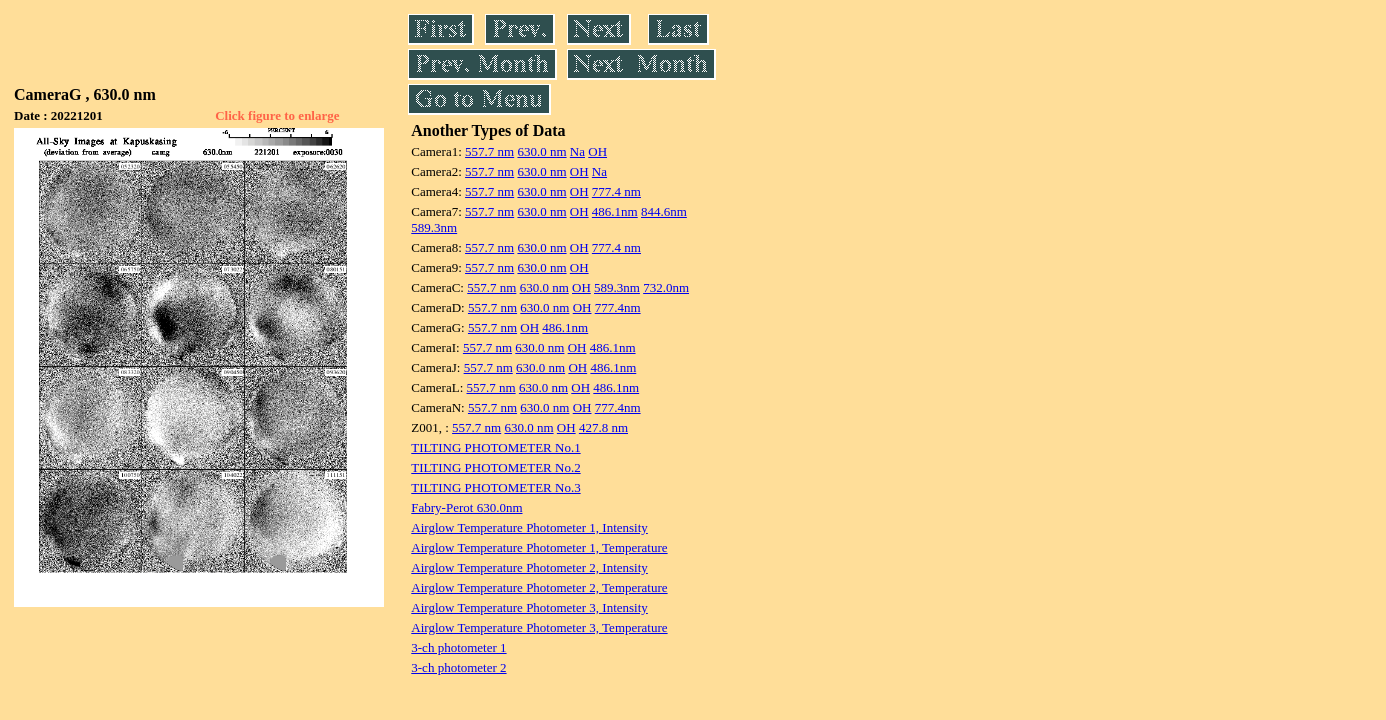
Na (577, 151)
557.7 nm (489, 151)
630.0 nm (541, 151)
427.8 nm (603, 427)
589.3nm (434, 227)
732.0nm (666, 287)
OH (597, 151)
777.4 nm (616, 191)
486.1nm (615, 211)
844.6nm (664, 211)
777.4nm (618, 307)
